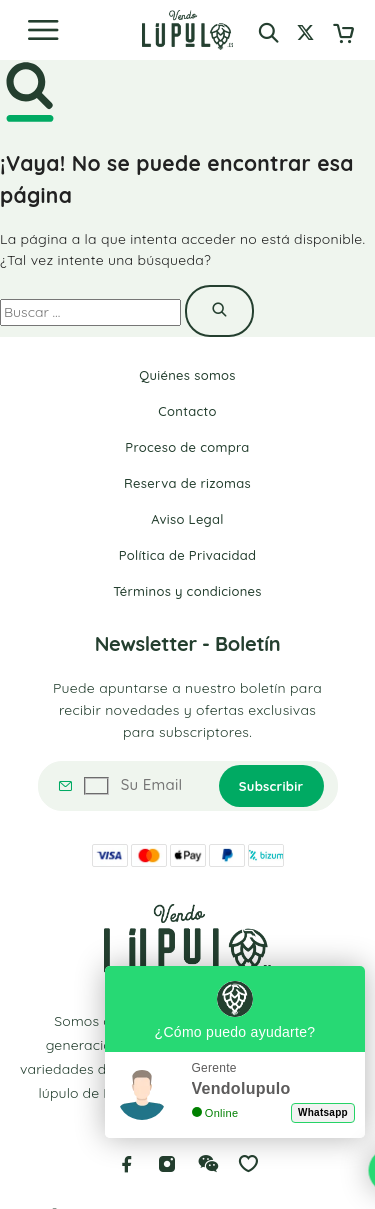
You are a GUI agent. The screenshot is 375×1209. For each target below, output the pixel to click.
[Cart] (343, 35)
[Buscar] (268, 32)
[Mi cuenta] (305, 35)
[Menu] (43, 30)
